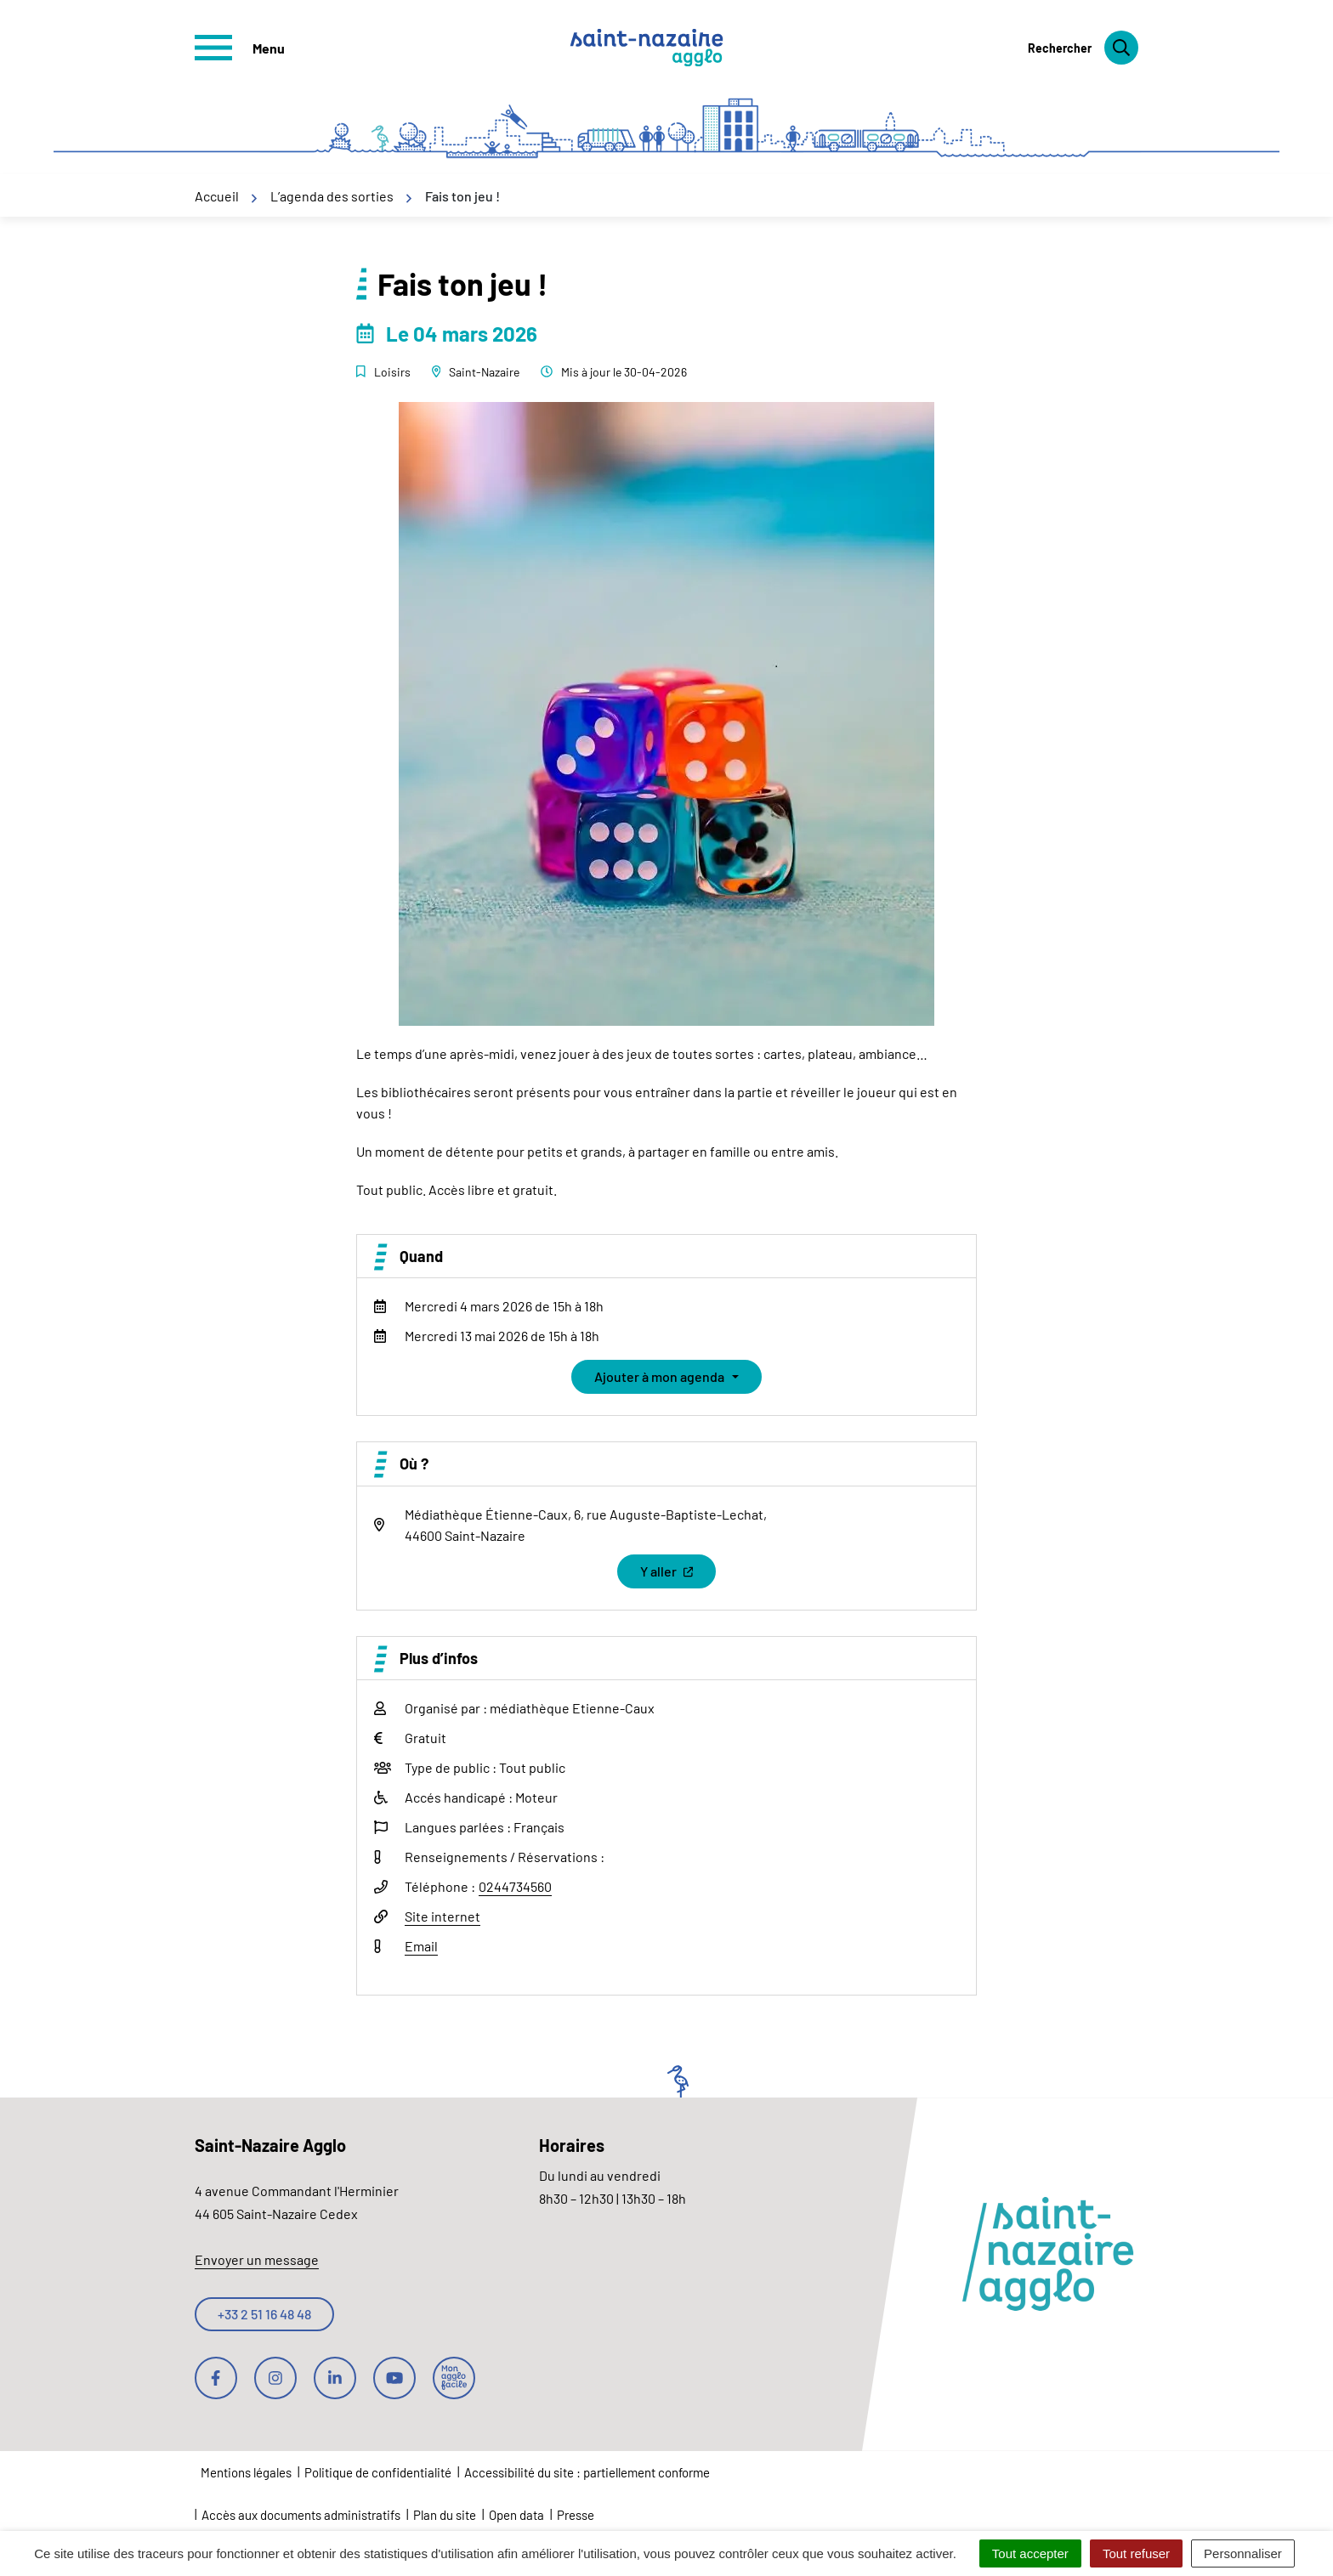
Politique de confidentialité (377, 2472)
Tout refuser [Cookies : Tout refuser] (1136, 2553)
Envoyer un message (257, 2259)
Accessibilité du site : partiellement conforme (587, 2472)
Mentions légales (246, 2472)
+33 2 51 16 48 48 (264, 2314)
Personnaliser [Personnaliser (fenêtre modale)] (1243, 2553)
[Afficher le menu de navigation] (240, 47)
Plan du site (444, 2514)
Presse (575, 2514)
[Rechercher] (1083, 48)
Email (421, 1946)
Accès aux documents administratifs (300, 2514)
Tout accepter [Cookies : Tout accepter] (1030, 2553)
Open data (516, 2514)
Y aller (678, 1575)
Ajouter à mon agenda (659, 1376)
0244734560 (515, 1886)
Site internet (442, 1916)
